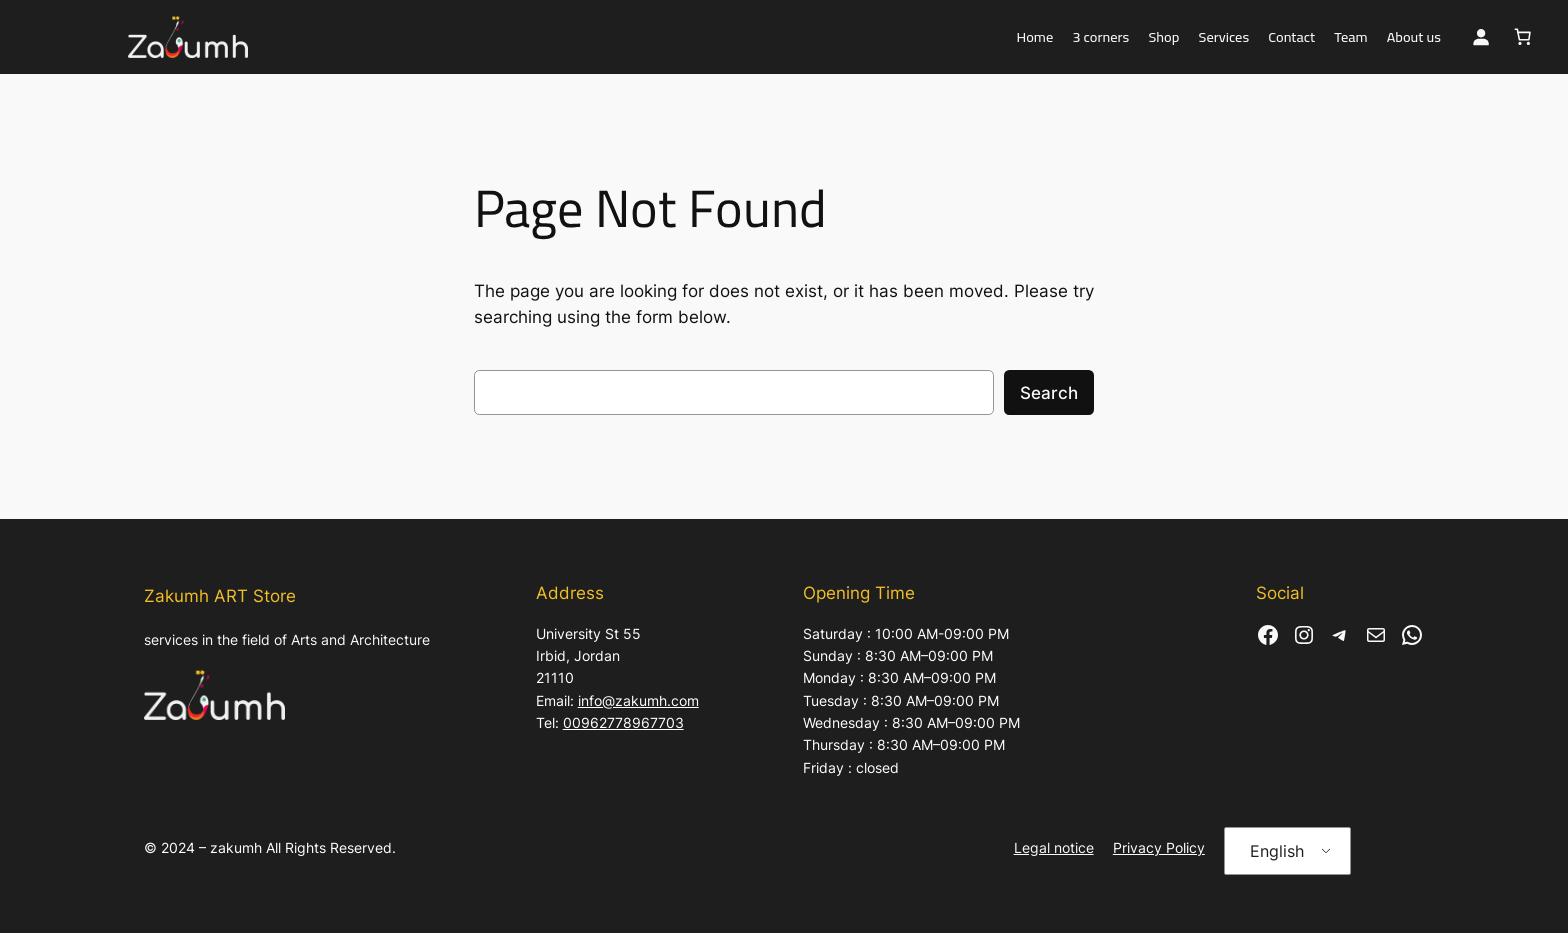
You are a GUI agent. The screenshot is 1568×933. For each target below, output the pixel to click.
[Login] (1481, 37)
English (1277, 851)
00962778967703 (623, 722)
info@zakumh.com (638, 700)
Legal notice (1054, 847)
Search (1049, 393)
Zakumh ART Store (220, 596)
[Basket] (1523, 37)
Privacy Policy (1159, 847)
